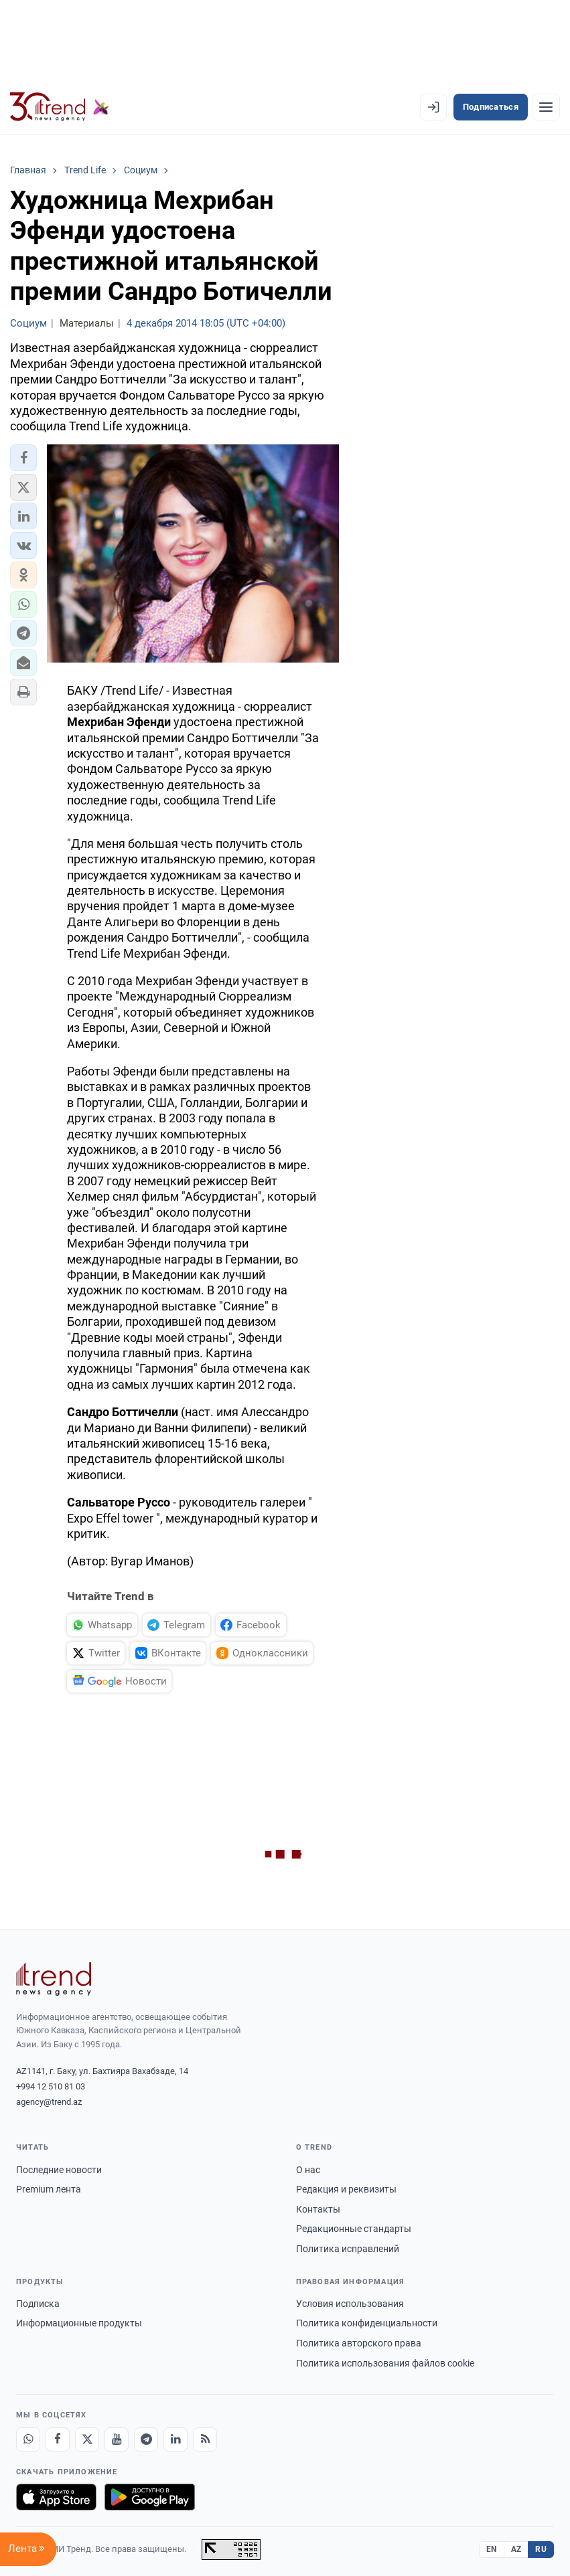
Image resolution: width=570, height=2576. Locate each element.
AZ (516, 2549)
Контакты (318, 2209)
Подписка (38, 2303)
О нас (308, 2169)
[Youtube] (116, 2439)
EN (491, 2549)
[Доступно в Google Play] (149, 2497)
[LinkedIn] (175, 2439)
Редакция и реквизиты (346, 2189)
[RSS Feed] (205, 2439)
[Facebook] (58, 2439)
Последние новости (59, 2169)
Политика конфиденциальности (366, 2323)
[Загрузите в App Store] (56, 2497)
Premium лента (48, 2189)
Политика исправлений (347, 2248)
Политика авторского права (358, 2343)
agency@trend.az (49, 2102)
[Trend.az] (59, 107)
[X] (87, 2439)
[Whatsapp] (28, 2439)
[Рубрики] (546, 107)
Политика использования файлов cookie (385, 2363)
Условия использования (350, 2303)
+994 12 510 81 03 (50, 2086)
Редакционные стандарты (353, 2228)
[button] (23, 457)
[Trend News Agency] (53, 1979)
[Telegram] (146, 2439)
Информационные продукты (79, 2323)
